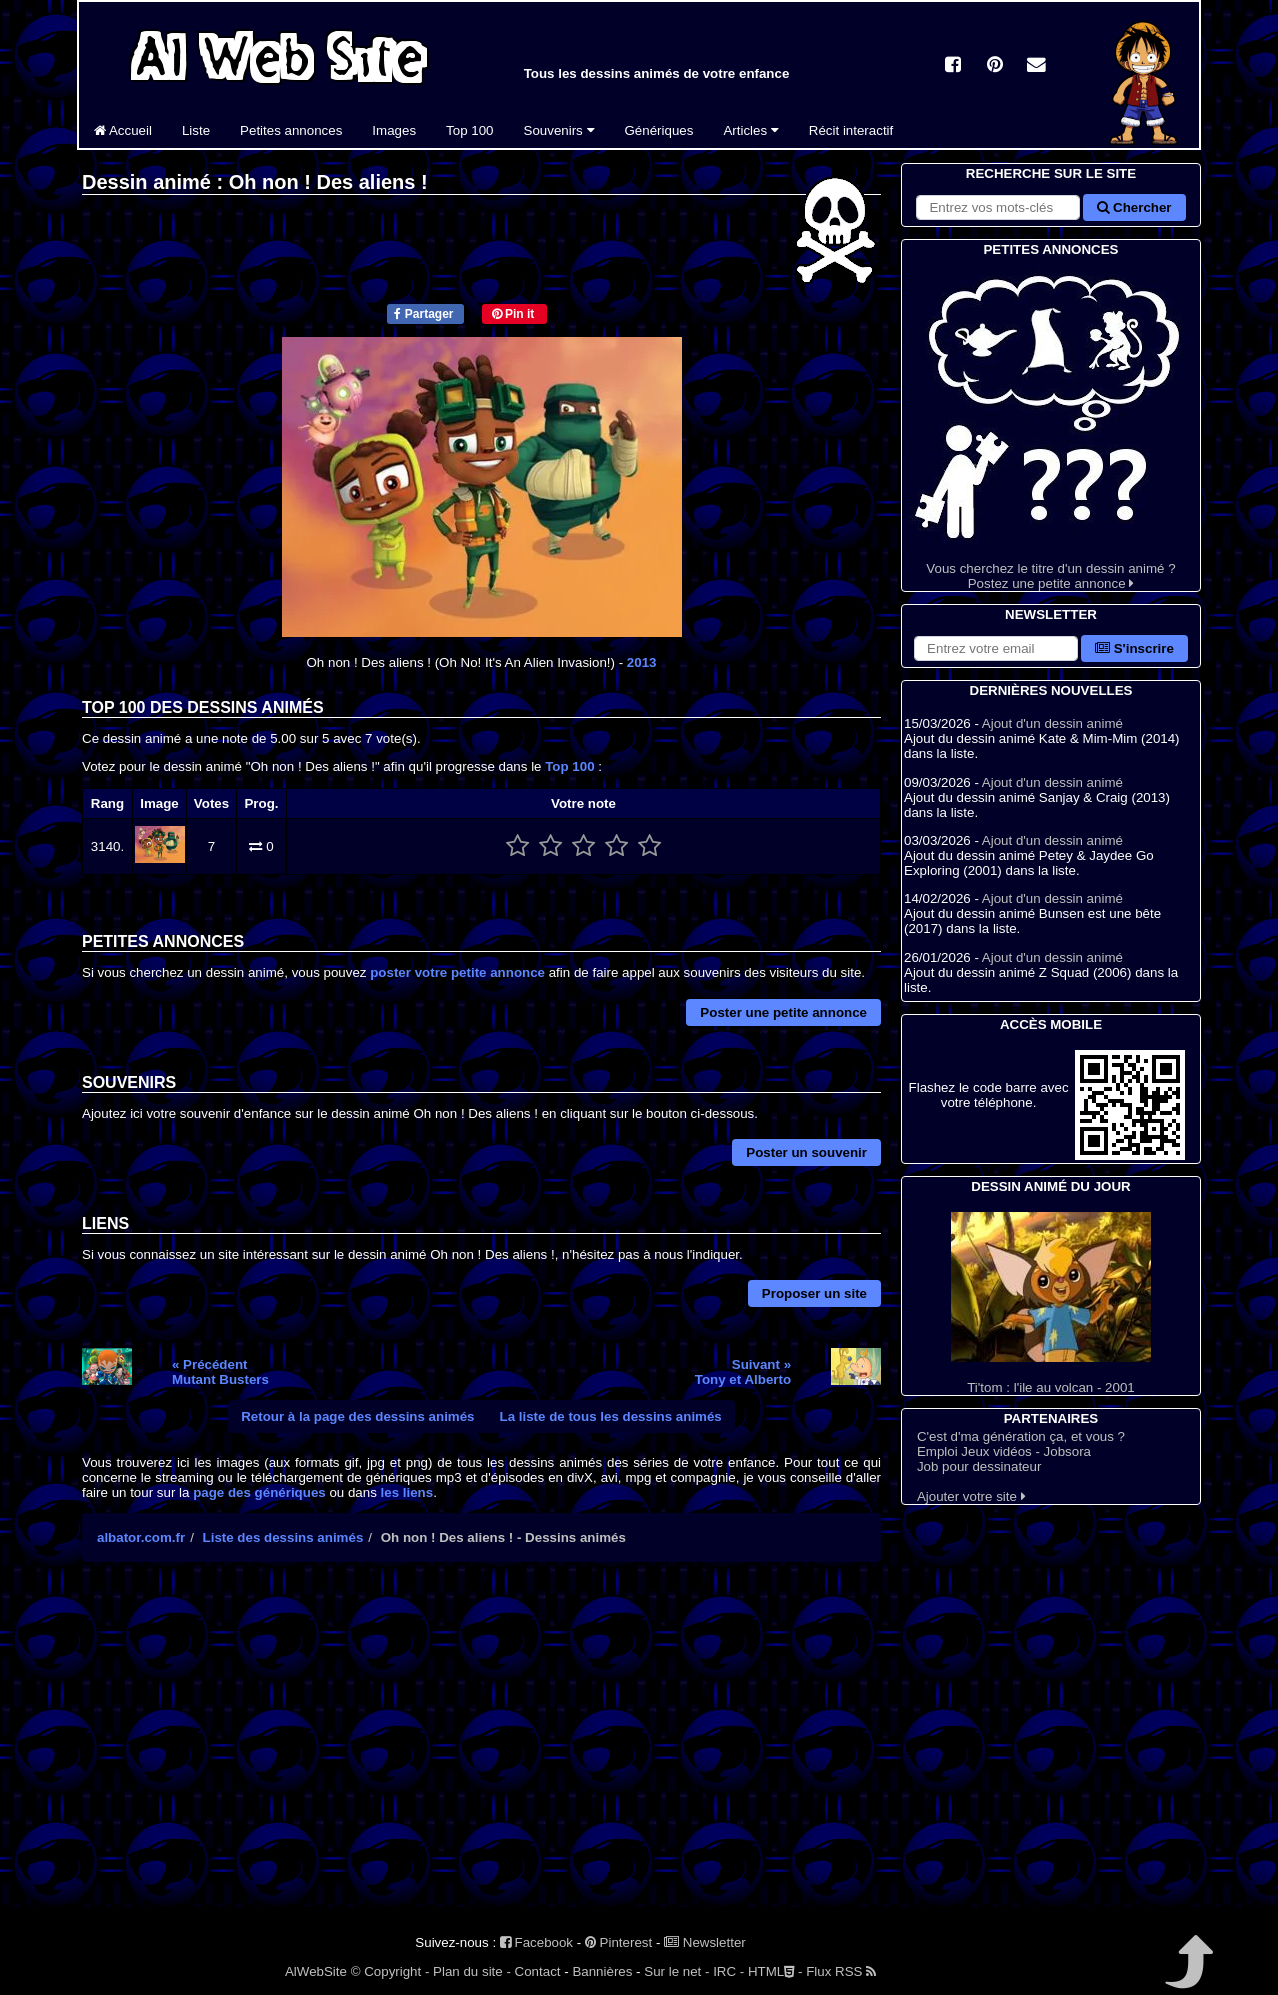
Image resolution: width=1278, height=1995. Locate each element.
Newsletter (705, 1942)
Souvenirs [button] (559, 130)
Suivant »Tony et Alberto (743, 1372)
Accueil (123, 130)
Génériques (659, 130)
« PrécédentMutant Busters (220, 1372)
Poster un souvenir (806, 1152)
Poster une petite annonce (783, 1012)
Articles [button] (750, 130)
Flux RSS (841, 1971)
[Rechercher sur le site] (998, 207)
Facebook (536, 1942)
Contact (538, 1971)
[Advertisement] (481, 1752)
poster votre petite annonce (457, 972)
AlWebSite (316, 1971)
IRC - (728, 1971)
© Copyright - (390, 1971)
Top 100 (469, 130)
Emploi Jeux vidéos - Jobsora (1004, 1451)
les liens (407, 1492)
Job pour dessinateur (979, 1466)
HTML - (775, 1971)
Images (394, 130)
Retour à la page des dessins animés (357, 1416)
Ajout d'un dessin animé (1052, 723)
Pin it (513, 314)
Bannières (602, 1971)
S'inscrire (1134, 648)
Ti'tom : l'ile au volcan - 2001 (1051, 1303)
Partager (423, 314)
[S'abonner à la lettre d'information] (996, 648)
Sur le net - (676, 1971)
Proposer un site (814, 1293)
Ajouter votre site (971, 1496)
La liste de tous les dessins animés (611, 1416)
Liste (196, 130)
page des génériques (259, 1492)
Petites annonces (291, 130)
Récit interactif (851, 130)
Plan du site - (472, 1971)
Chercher (1134, 207)
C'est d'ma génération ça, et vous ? (1021, 1436)
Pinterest (618, 1942)
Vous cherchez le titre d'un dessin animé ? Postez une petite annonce (1051, 425)
